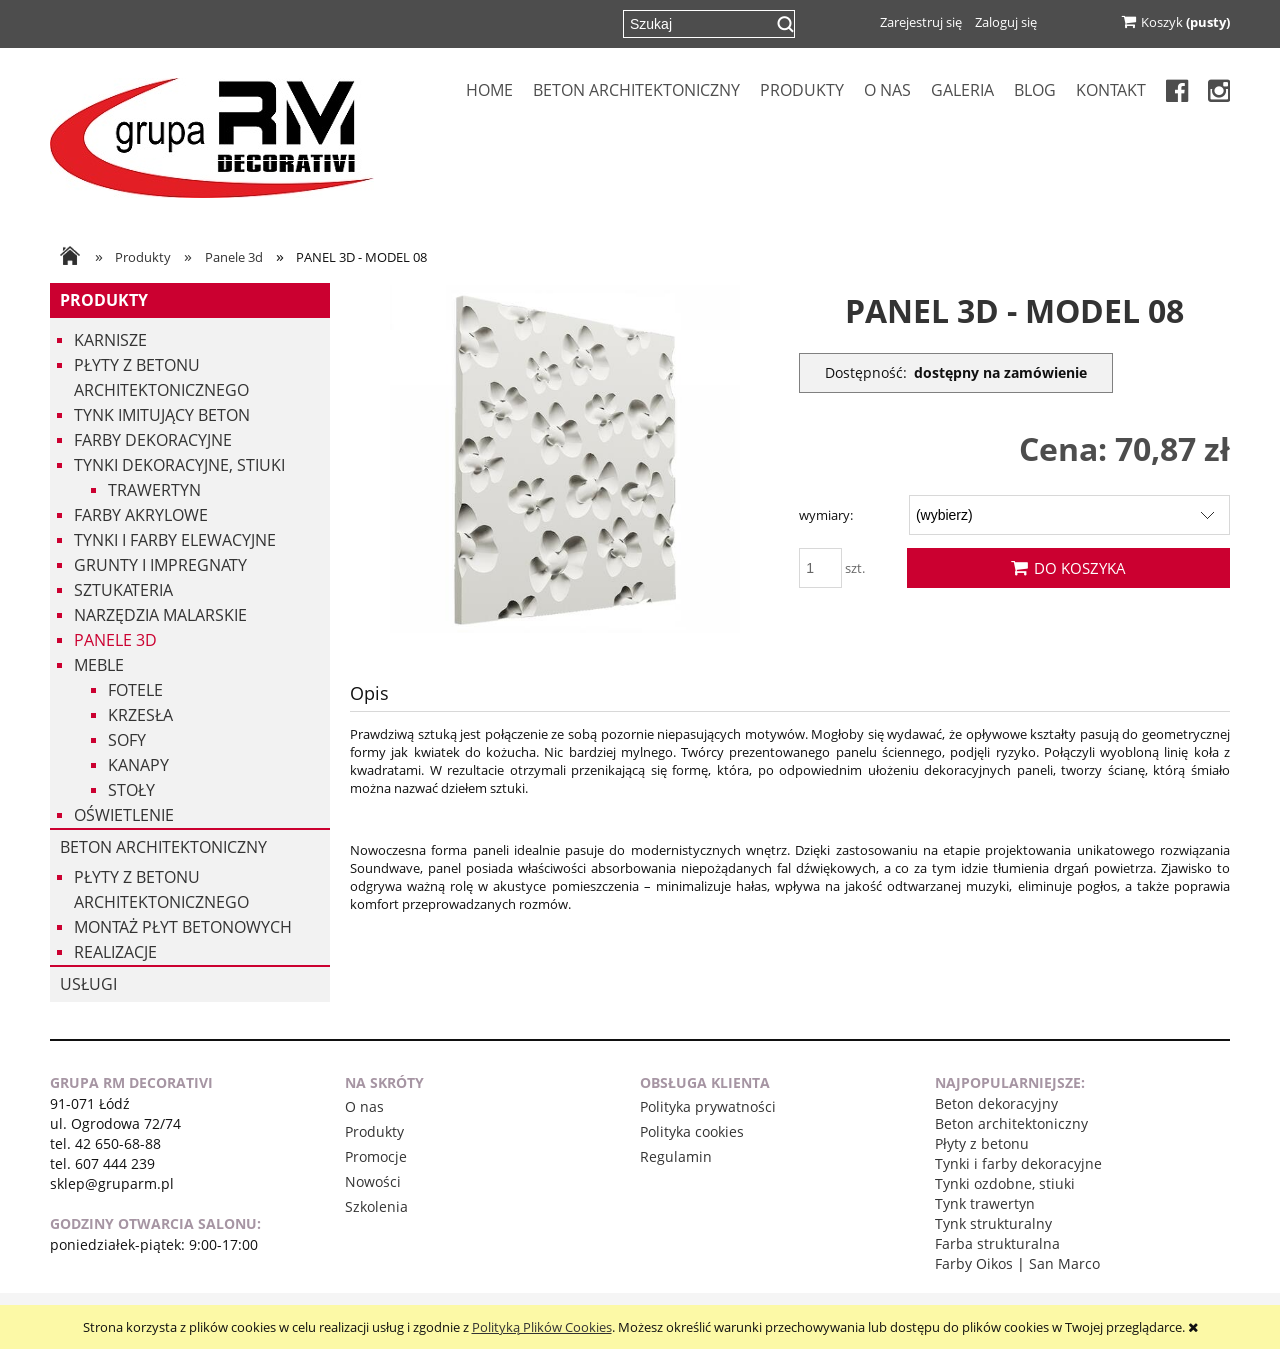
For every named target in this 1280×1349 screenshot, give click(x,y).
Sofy (127, 740)
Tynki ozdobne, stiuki (1005, 1183)
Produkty (104, 300)
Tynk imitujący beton (162, 415)
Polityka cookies (692, 1131)
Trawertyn (154, 490)
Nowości (373, 1181)
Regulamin (676, 1156)
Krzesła (140, 715)
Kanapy (138, 765)
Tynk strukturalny (993, 1223)
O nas (364, 1106)
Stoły (131, 790)
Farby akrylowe (141, 515)
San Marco (1064, 1263)
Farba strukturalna (997, 1243)
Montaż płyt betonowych (183, 927)
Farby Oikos (974, 1263)
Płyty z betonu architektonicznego (161, 377)
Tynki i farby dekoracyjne (1018, 1163)
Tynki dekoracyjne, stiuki (179, 465)
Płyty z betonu (982, 1143)
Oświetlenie (124, 815)
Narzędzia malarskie (160, 615)
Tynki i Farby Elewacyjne (175, 540)
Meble (99, 665)
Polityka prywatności (708, 1106)
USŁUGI (88, 984)
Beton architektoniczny (163, 847)
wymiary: (826, 515)
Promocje (376, 1156)
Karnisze (110, 340)
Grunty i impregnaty (160, 565)
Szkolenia (376, 1206)
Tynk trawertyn (985, 1203)
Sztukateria (123, 590)
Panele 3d (115, 640)
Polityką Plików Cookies (542, 1327)
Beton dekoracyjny (996, 1103)
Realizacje (115, 952)
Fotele (135, 690)
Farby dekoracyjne (153, 440)
